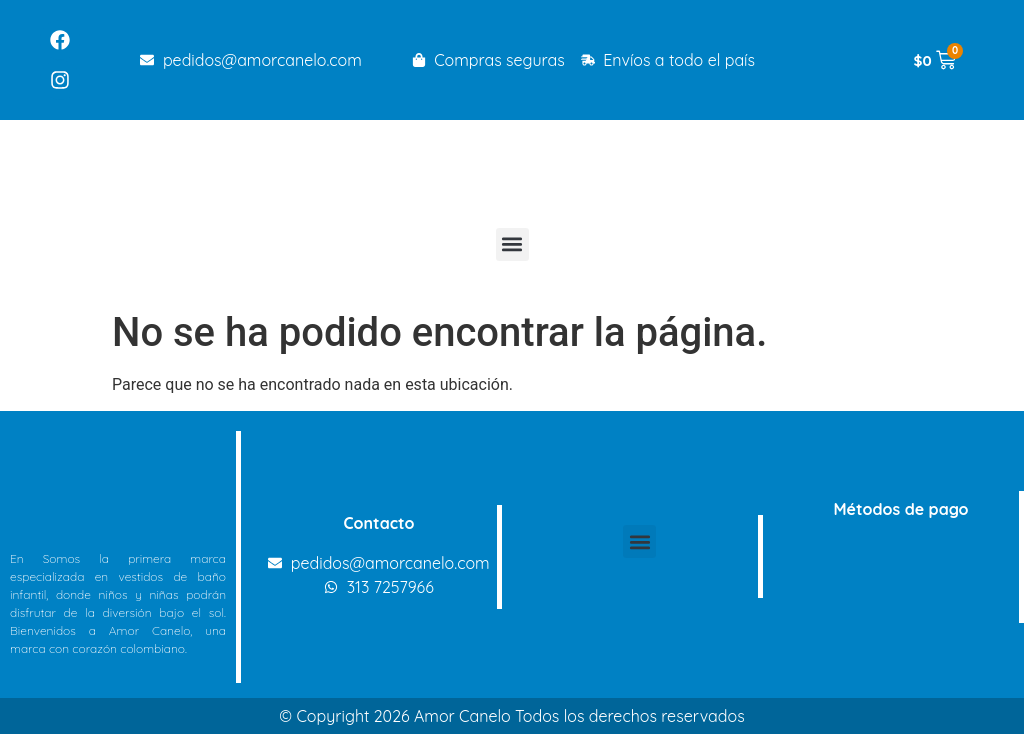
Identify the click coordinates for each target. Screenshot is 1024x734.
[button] (512, 244)
